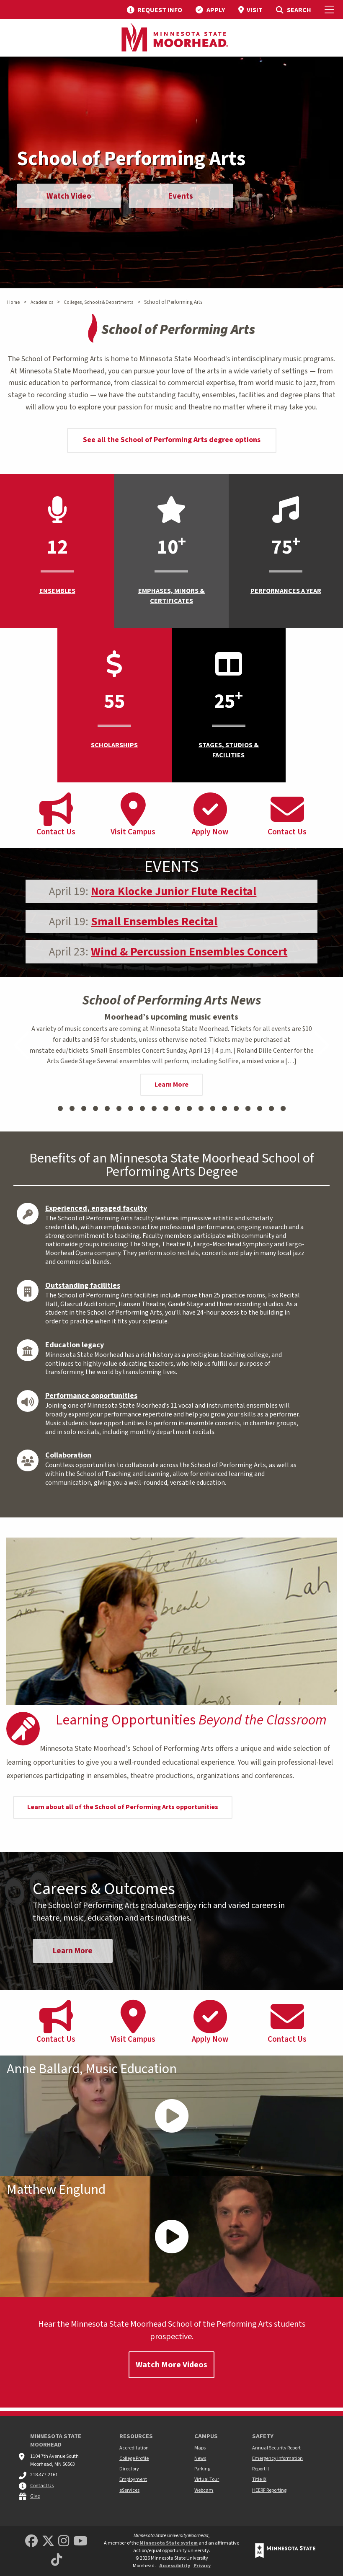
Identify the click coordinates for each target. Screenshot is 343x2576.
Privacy (202, 2565)
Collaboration (68, 1455)
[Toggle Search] (293, 9)
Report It (260, 2468)
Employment (133, 2479)
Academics (42, 302)
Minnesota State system (168, 2543)
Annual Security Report (276, 2448)
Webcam (203, 2490)
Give (35, 2496)
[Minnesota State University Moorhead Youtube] (80, 2541)
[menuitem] (154, 9)
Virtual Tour (206, 2479)
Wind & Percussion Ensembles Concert (189, 951)
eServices (129, 2490)
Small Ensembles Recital (154, 921)
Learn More (171, 1084)
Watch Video (71, 198)
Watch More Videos (171, 2368)
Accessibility (174, 2565)
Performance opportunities (91, 1395)
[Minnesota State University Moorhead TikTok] (56, 2560)
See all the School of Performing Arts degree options (171, 440)
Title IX (259, 2479)
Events (188, 198)
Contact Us (42, 2485)
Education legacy (74, 1345)
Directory (129, 2468)
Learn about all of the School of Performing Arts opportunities (122, 1807)
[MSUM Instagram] (63, 2541)
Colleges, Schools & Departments (98, 302)
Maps (200, 2448)
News (200, 2458)
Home (13, 302)
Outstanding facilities (82, 1285)
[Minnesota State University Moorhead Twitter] (48, 2541)
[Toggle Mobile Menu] (330, 9)
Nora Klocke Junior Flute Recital (173, 891)
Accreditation (134, 2448)
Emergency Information (277, 2458)
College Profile (134, 2458)
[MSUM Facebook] (31, 2541)
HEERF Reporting (269, 2490)
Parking (202, 2468)
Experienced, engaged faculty (96, 1208)
